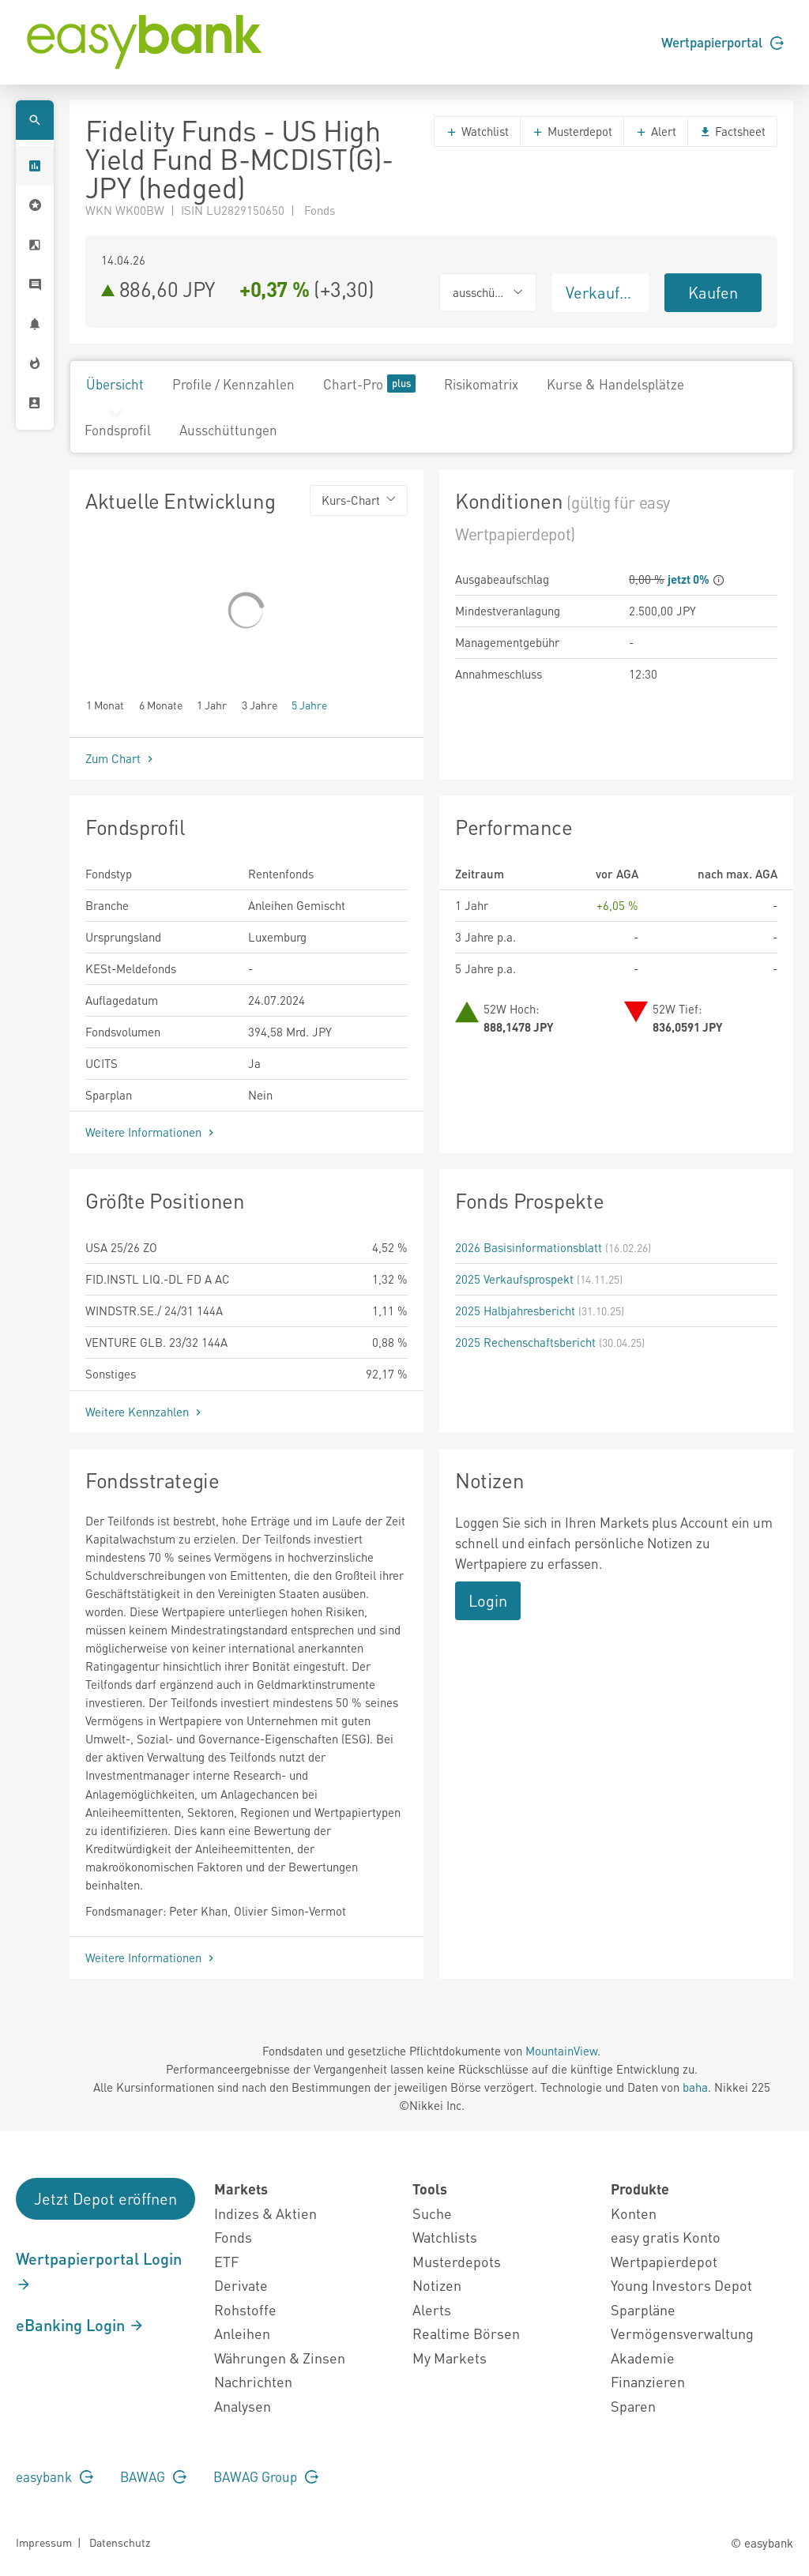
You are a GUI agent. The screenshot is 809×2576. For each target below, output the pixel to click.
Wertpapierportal (722, 42)
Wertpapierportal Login (99, 2270)
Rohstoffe (245, 2309)
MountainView (561, 2051)
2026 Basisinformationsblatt (528, 1247)
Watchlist (477, 131)
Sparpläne (643, 2309)
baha (695, 2087)
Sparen (633, 2406)
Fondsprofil (118, 429)
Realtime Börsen (466, 2333)
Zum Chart (120, 758)
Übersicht (115, 384)
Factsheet (732, 131)
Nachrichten (253, 2381)
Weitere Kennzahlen (145, 1412)
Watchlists (444, 2237)
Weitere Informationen (151, 1132)
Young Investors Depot (681, 2285)
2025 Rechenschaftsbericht (525, 1342)
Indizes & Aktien (265, 2213)
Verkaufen (601, 292)
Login (487, 1600)
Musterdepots (456, 2261)
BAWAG (153, 2476)
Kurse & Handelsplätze (615, 384)
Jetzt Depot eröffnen (105, 2198)
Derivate (241, 2285)
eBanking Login (80, 2325)
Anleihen (242, 2333)
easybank (54, 2476)
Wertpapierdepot (664, 2261)
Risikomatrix (481, 384)
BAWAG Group (265, 2476)
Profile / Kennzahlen (233, 384)
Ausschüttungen (228, 429)
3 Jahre (259, 704)
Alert (655, 131)
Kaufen (713, 292)
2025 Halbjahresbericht (515, 1310)
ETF (226, 2261)
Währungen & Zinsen (279, 2357)
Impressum (44, 2542)
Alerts (431, 2309)
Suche (432, 2213)
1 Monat (105, 704)
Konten (634, 2213)
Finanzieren (648, 2381)
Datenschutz (119, 2542)
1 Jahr (212, 704)
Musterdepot (572, 131)
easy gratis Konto (666, 2237)
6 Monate (160, 704)
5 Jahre (309, 704)
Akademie (643, 2357)
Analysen (242, 2406)
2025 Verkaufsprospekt (514, 1279)
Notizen (436, 2285)
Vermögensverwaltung (682, 2333)
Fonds (233, 2237)
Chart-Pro (369, 383)
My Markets (449, 2357)
